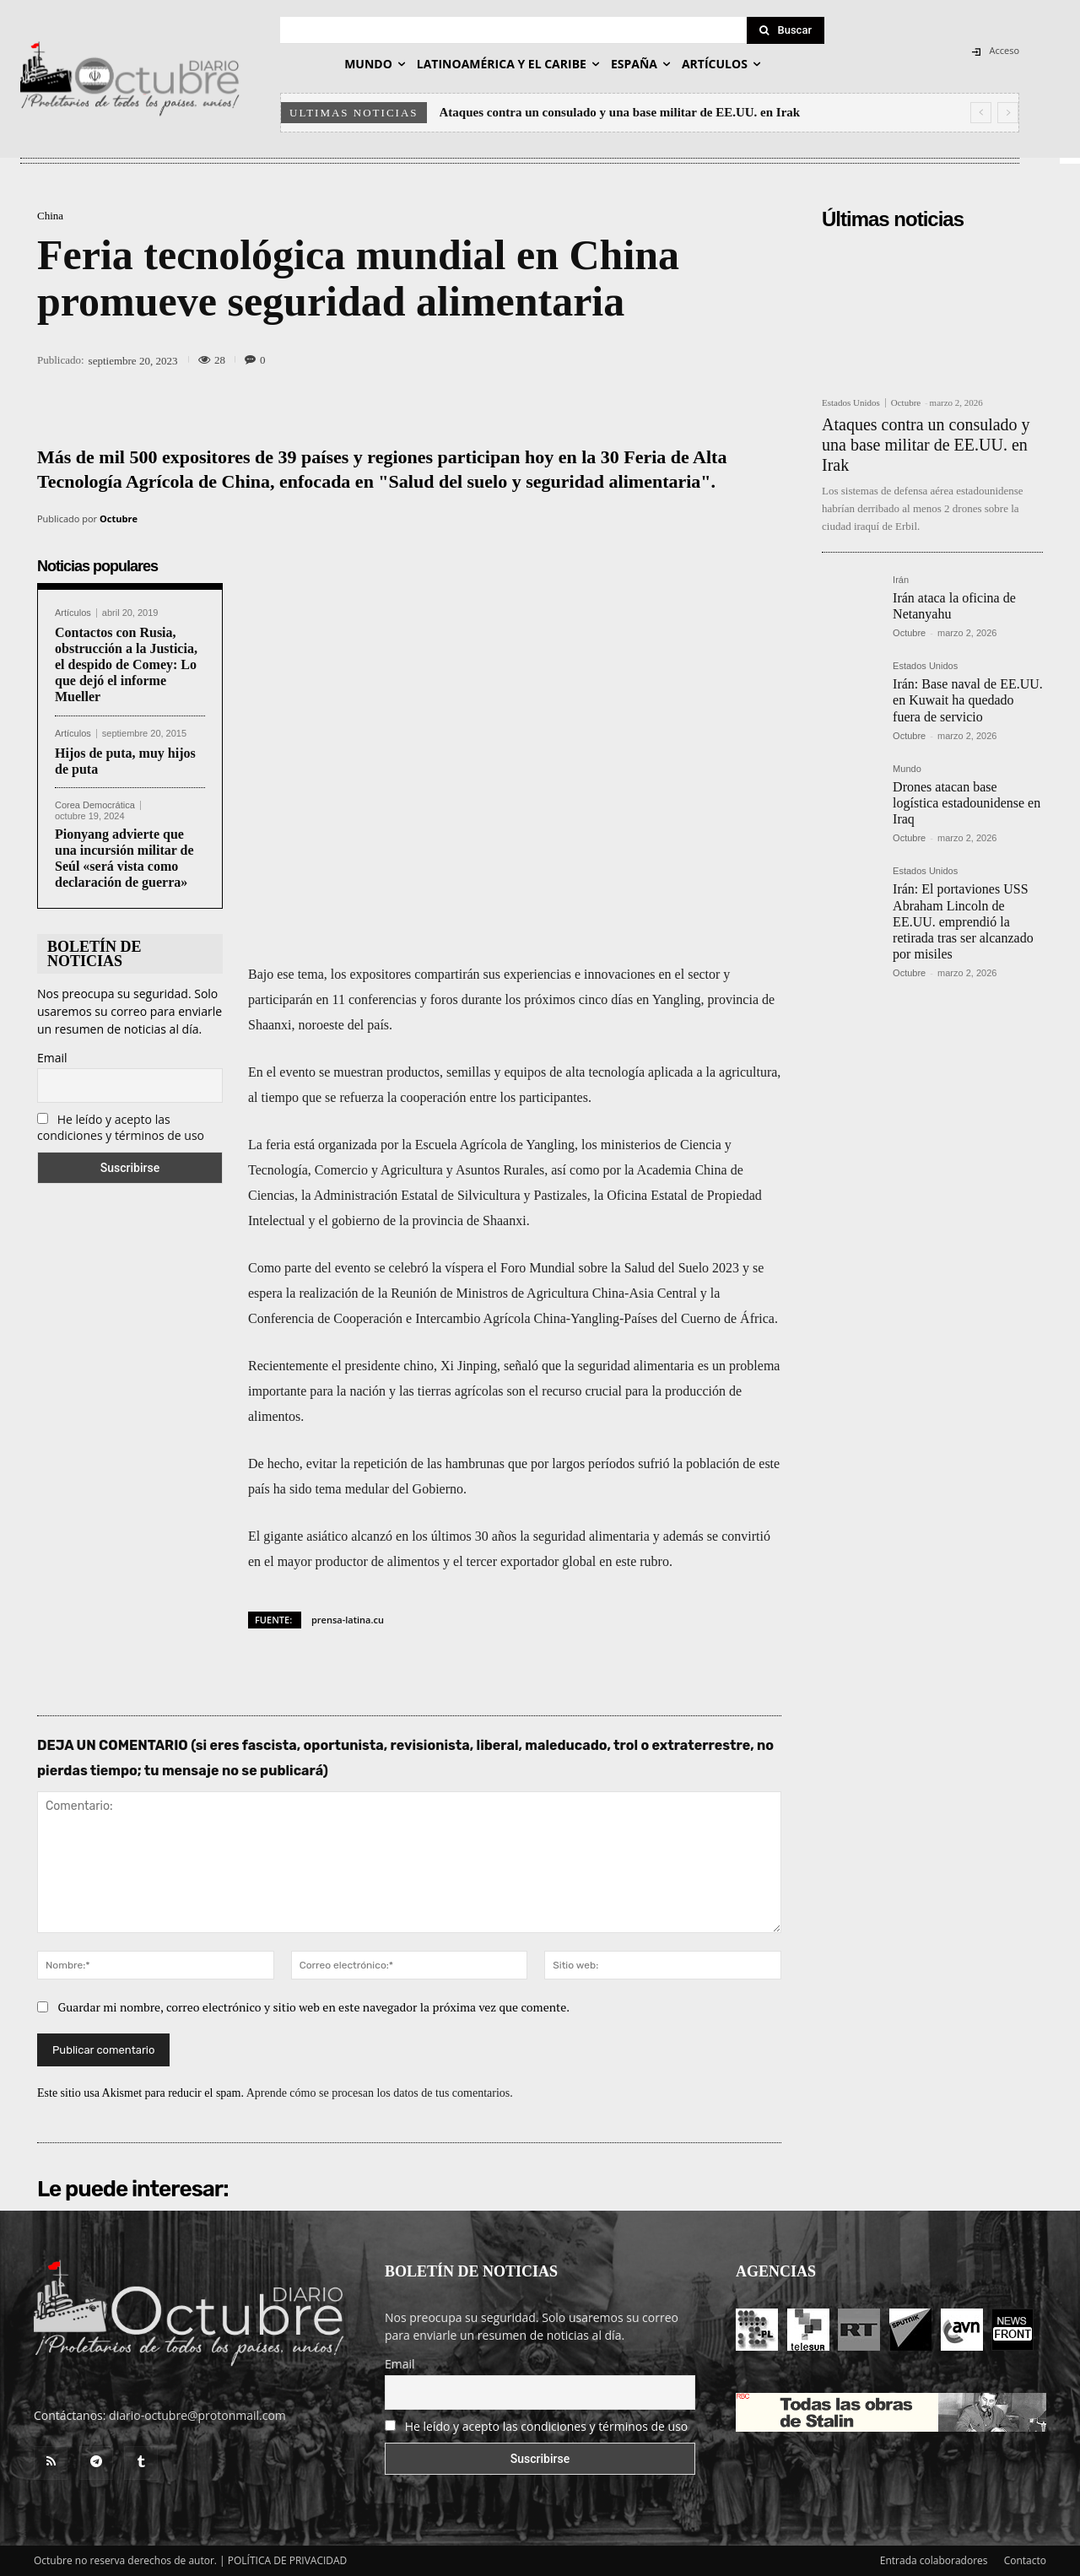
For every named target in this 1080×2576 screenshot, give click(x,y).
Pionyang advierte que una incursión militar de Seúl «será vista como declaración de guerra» (124, 858)
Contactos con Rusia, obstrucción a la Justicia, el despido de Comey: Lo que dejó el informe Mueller (126, 665)
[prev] (980, 112)
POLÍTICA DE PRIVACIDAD (288, 2560)
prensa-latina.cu (347, 1619)
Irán (901, 580)
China (50, 215)
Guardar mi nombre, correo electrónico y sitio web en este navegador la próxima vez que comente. (314, 2007)
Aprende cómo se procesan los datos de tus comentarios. (379, 2093)
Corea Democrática (95, 805)
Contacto (1025, 2560)
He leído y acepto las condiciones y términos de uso (120, 1127)
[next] (1007, 112)
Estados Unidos (851, 403)
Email (52, 1058)
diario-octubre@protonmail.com (197, 2415)
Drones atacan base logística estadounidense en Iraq (966, 803)
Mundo (907, 769)
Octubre (119, 518)
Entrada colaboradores (934, 2560)
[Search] (785, 30)
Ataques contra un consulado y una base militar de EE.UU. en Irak (620, 112)
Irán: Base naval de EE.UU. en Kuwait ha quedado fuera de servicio (968, 700)
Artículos (73, 613)
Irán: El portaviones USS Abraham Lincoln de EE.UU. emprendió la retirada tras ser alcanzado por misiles (963, 921)
